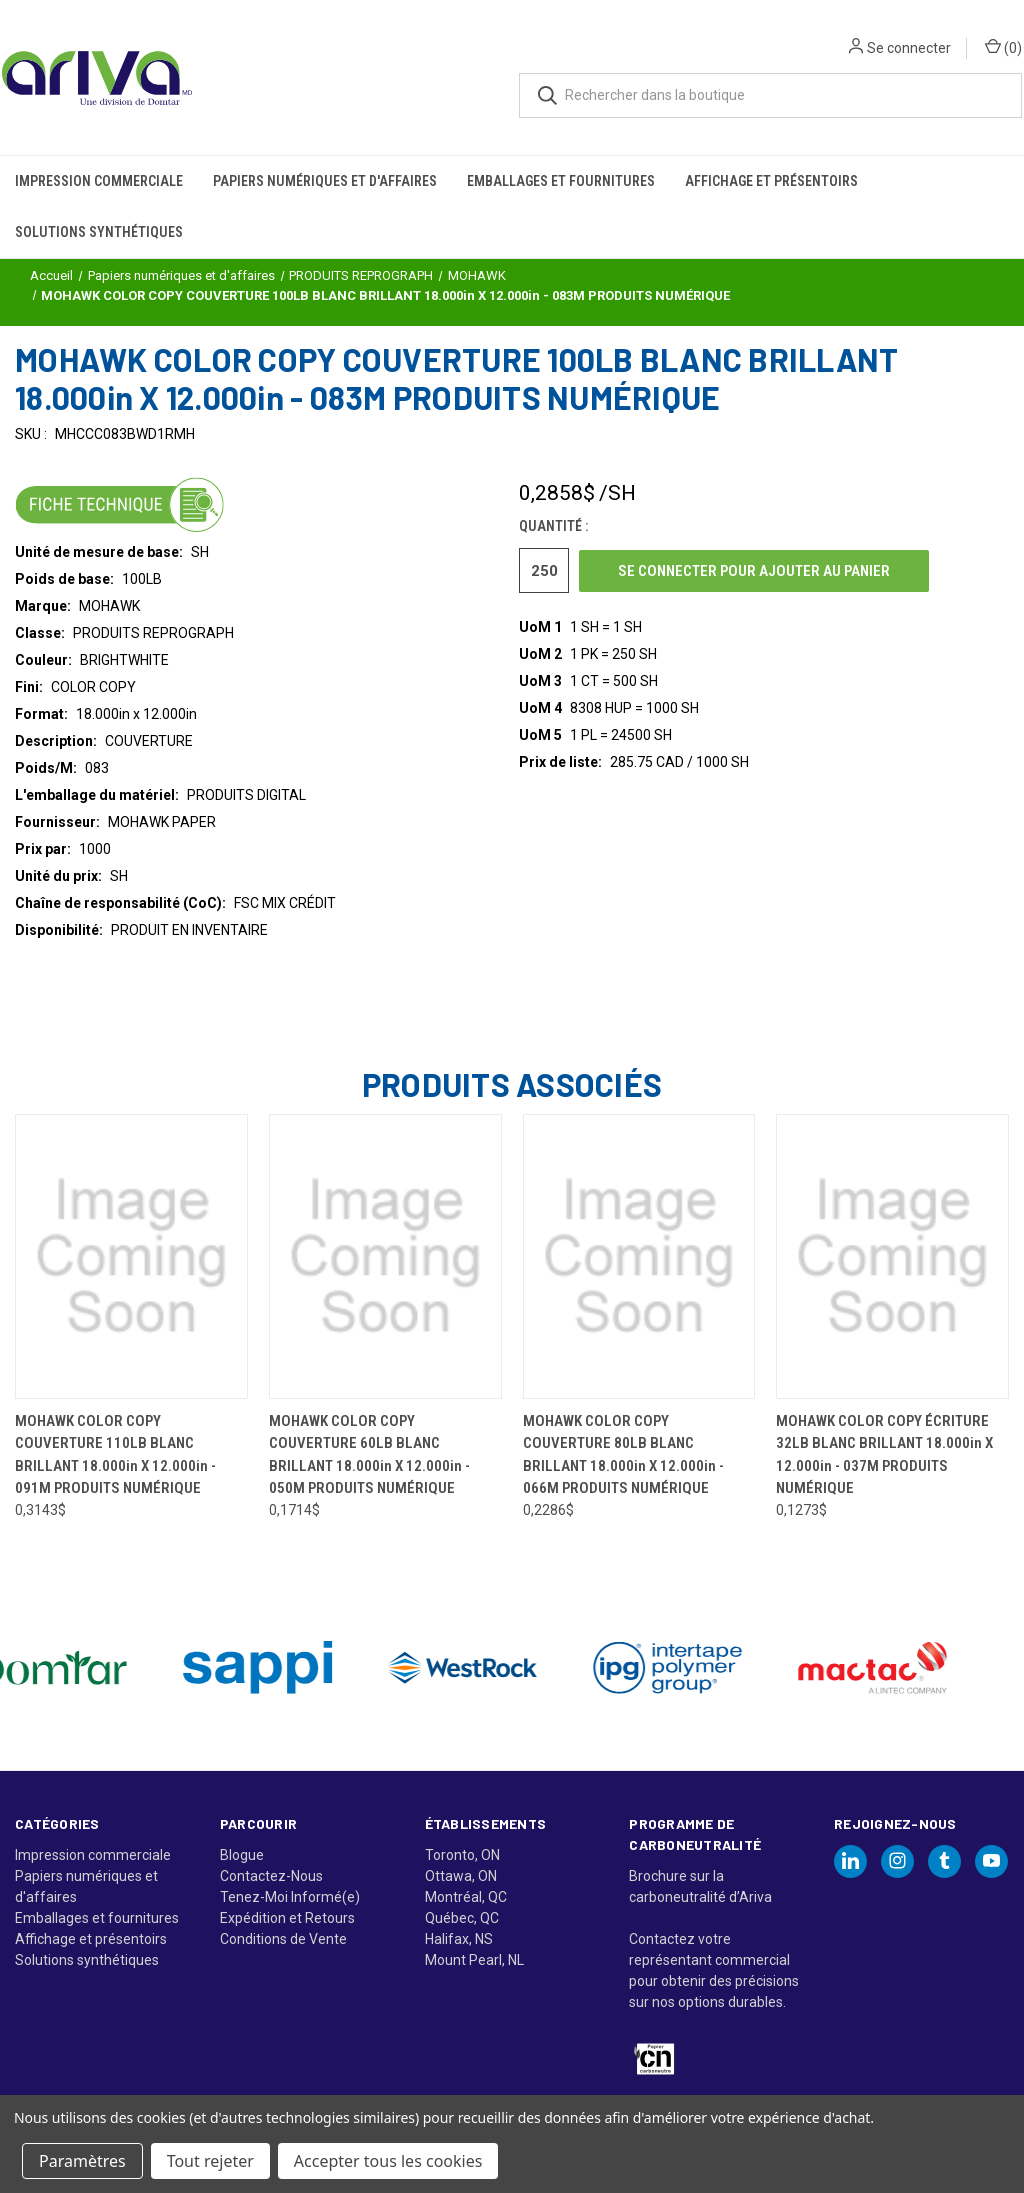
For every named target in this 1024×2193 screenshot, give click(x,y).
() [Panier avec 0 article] (990, 29)
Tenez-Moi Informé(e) (290, 1897)
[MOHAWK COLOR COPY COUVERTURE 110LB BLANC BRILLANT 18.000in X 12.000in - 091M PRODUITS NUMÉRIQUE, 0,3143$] (131, 1256)
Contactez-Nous (271, 1876)
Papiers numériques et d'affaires (325, 146)
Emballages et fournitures (561, 146)
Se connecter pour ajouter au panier (754, 571)
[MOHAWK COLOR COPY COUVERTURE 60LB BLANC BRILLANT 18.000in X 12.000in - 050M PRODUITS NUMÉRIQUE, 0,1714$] (385, 1256)
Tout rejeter (210, 2161)
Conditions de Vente (283, 1939)
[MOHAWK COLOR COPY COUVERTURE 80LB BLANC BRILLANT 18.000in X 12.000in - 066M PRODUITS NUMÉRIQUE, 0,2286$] (639, 1256)
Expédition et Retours (287, 1918)
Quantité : (553, 526)
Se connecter (896, 30)
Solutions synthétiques (99, 197)
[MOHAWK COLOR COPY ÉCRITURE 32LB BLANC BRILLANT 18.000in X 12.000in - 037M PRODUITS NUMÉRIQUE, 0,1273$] (892, 1256)
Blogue (242, 1855)
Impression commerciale (99, 146)
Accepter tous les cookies (388, 2161)
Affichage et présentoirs (771, 146)
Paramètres (82, 2161)
